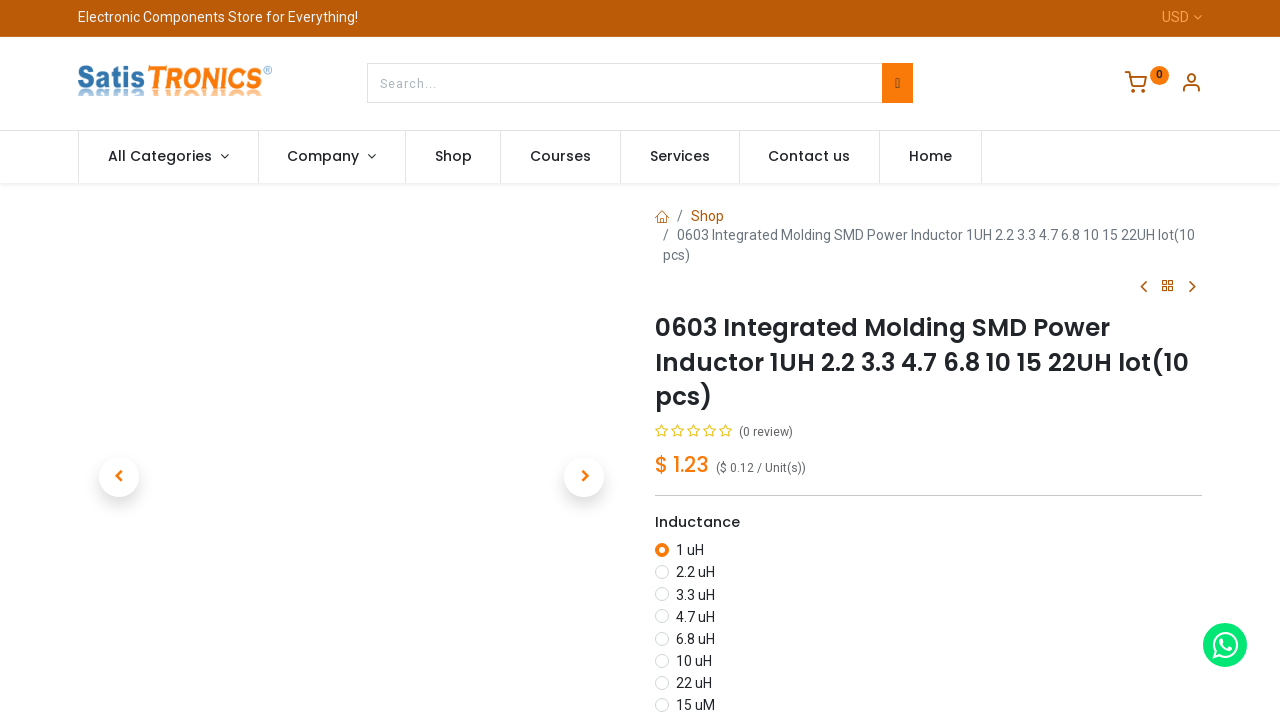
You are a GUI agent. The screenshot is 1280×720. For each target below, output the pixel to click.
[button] (119, 477)
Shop (707, 216)
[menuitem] (453, 157)
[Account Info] (1191, 85)
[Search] (897, 83)
